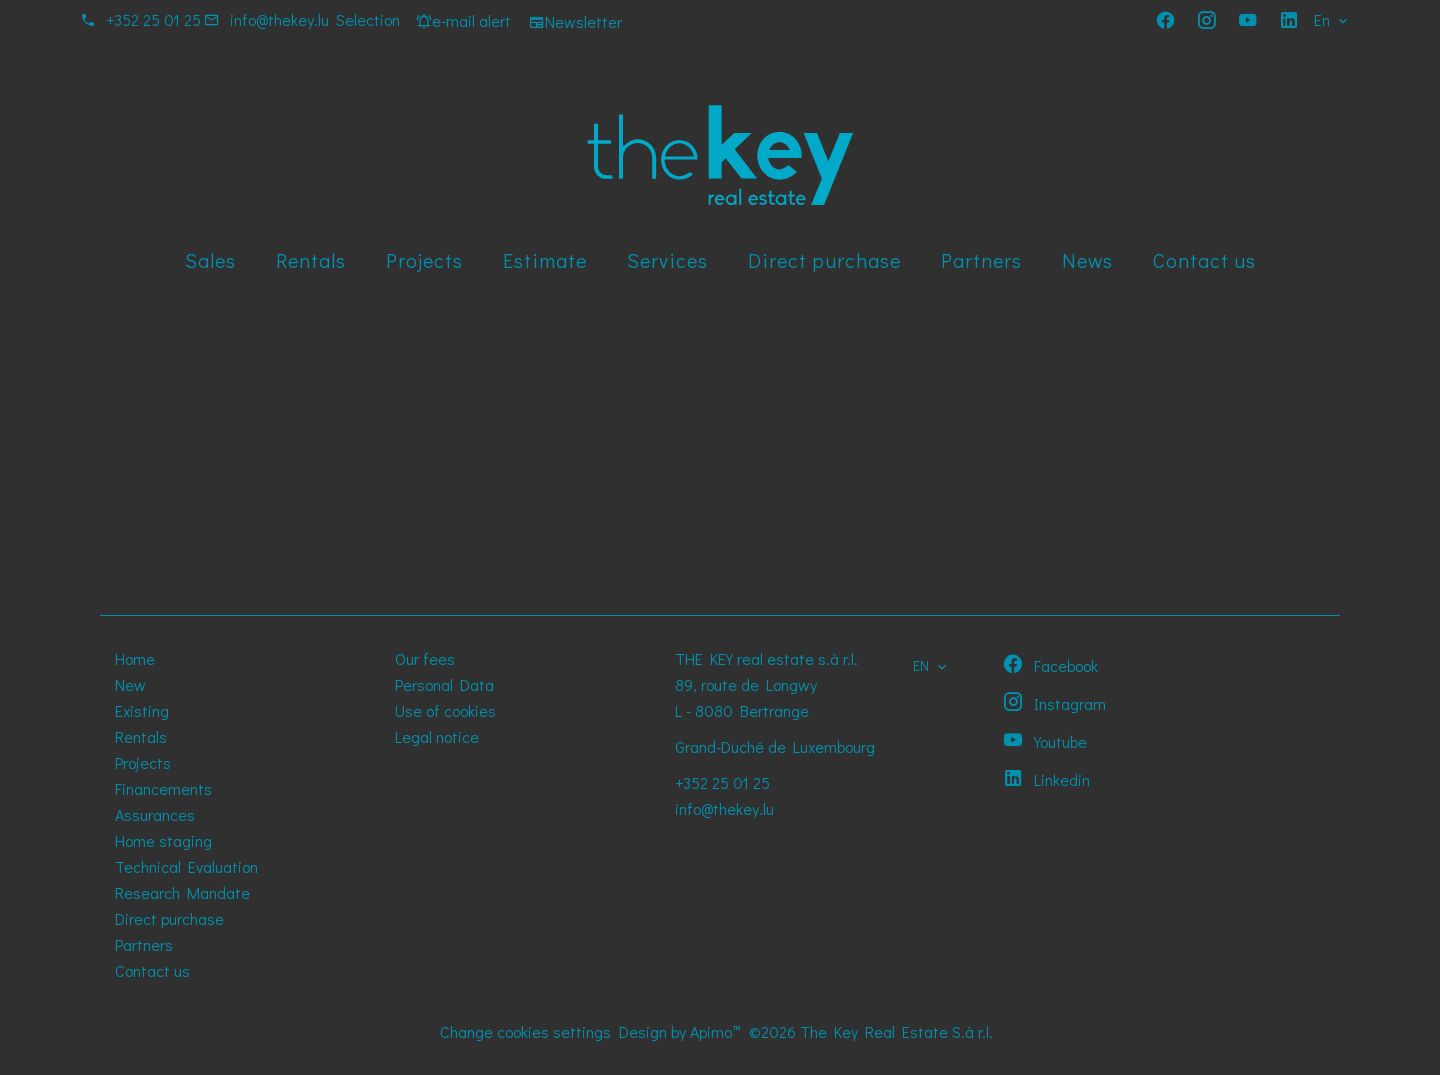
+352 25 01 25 (153, 19)
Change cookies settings (525, 1031)
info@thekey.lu (279, 19)
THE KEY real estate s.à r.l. (766, 658)
